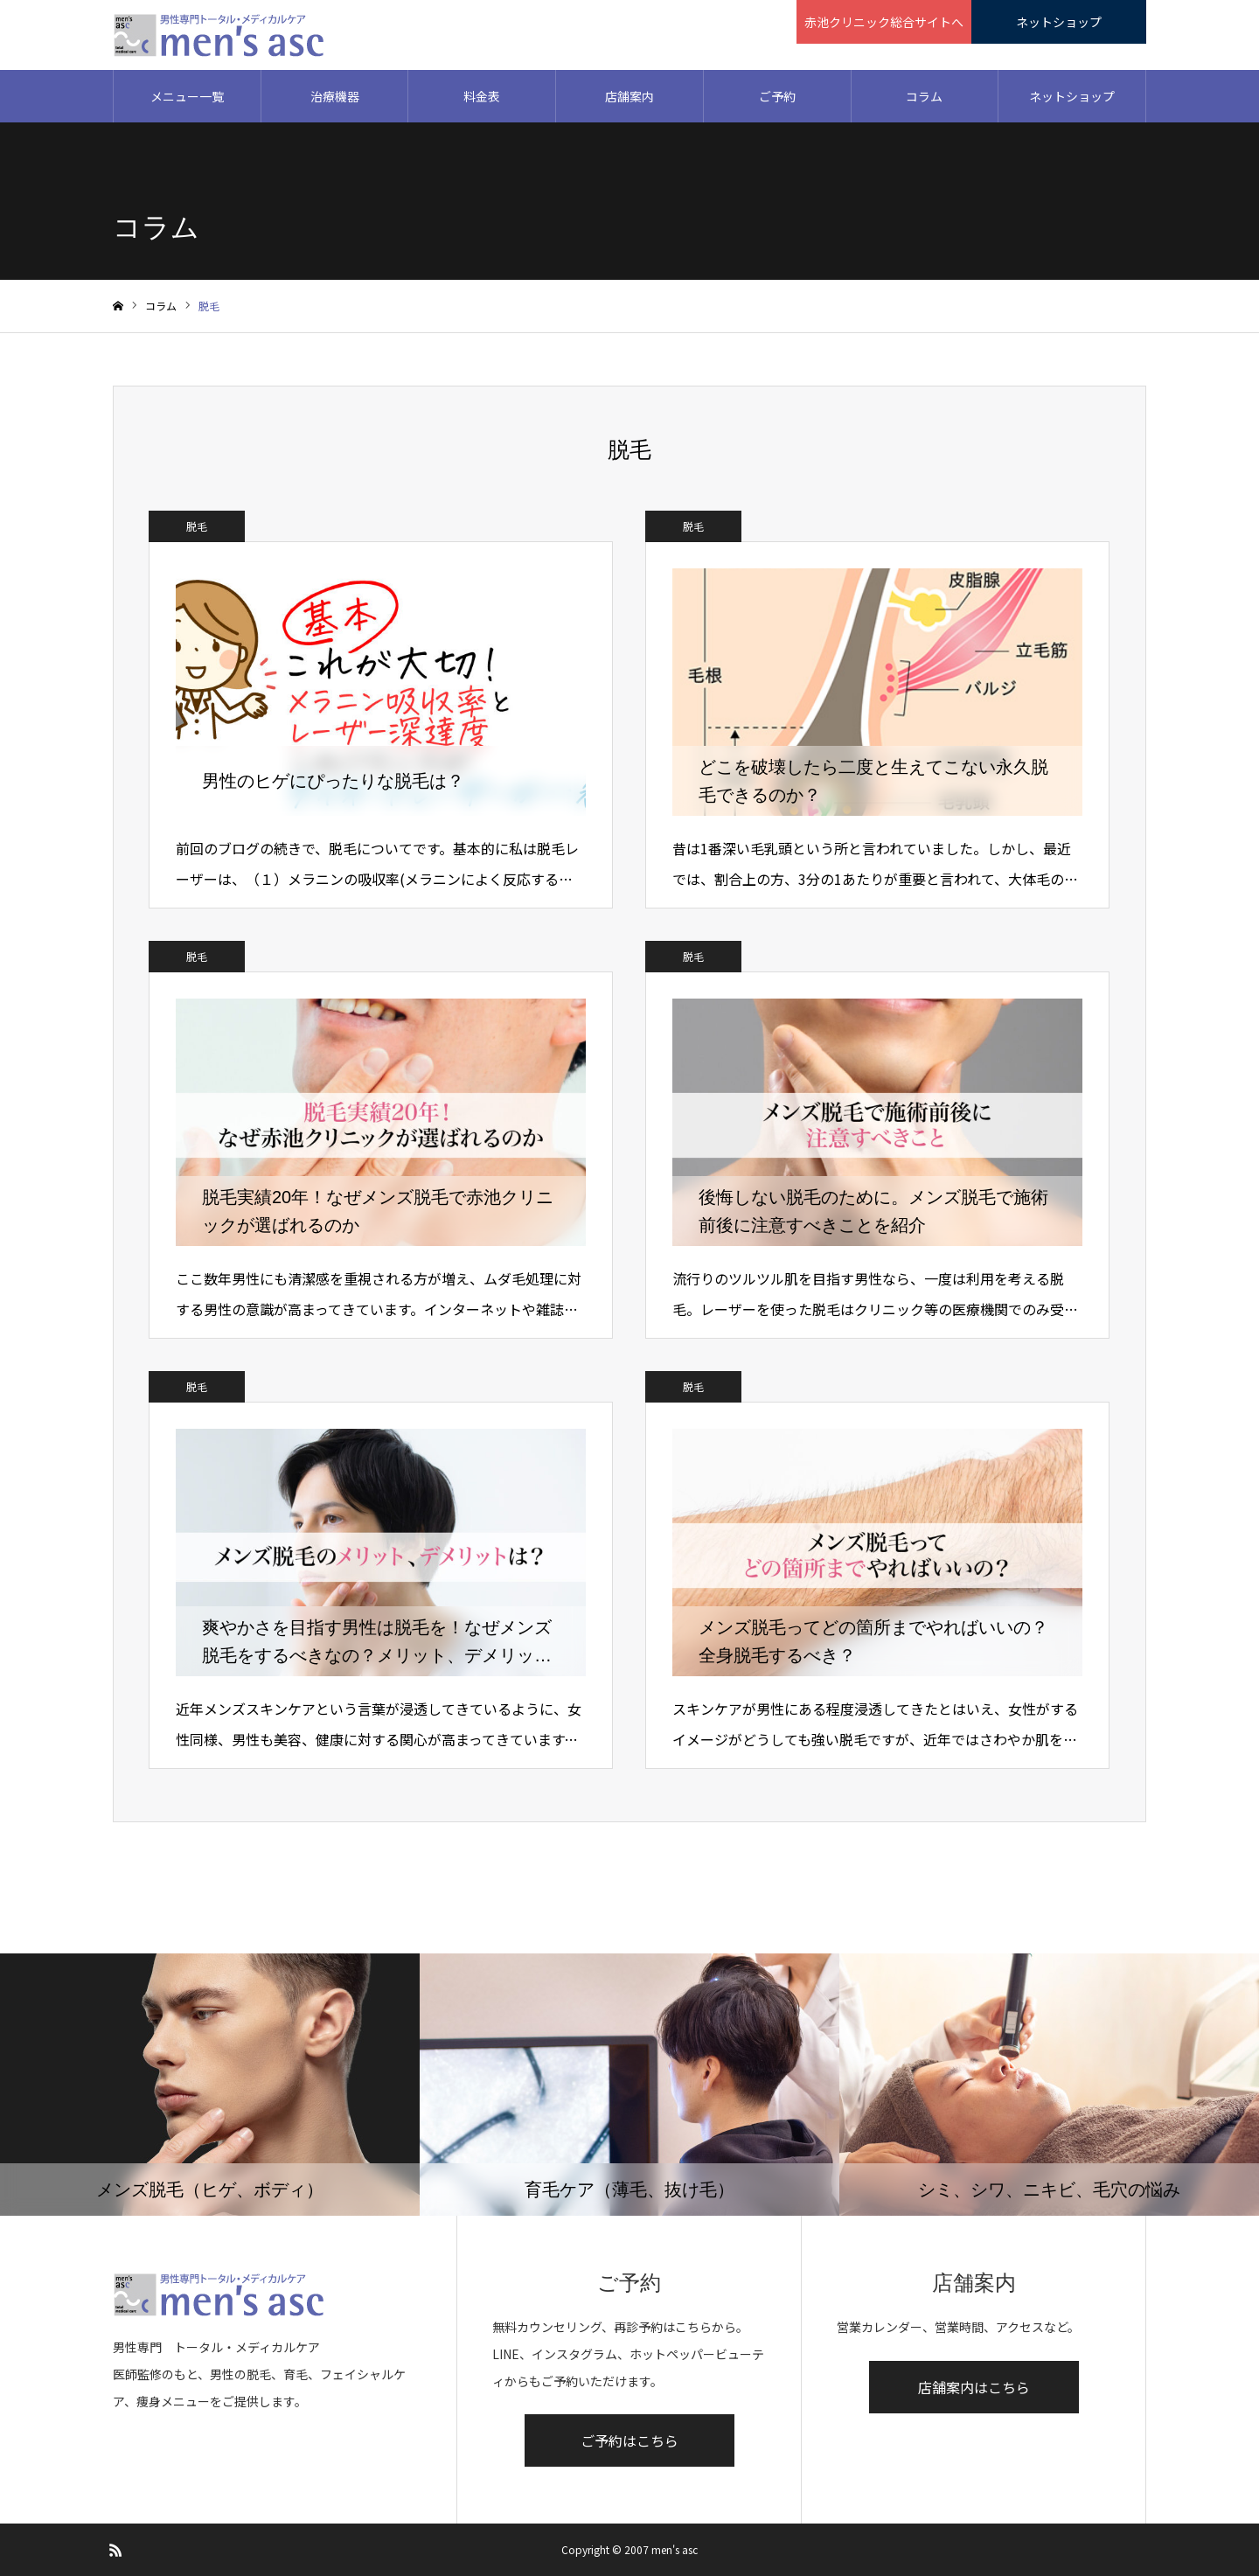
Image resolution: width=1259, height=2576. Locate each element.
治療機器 (334, 96)
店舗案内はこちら (974, 2387)
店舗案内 (629, 96)
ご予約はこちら (629, 2440)
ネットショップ (1072, 96)
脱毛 (196, 526)
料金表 (481, 96)
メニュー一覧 (187, 96)
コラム (924, 96)
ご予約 (777, 96)
